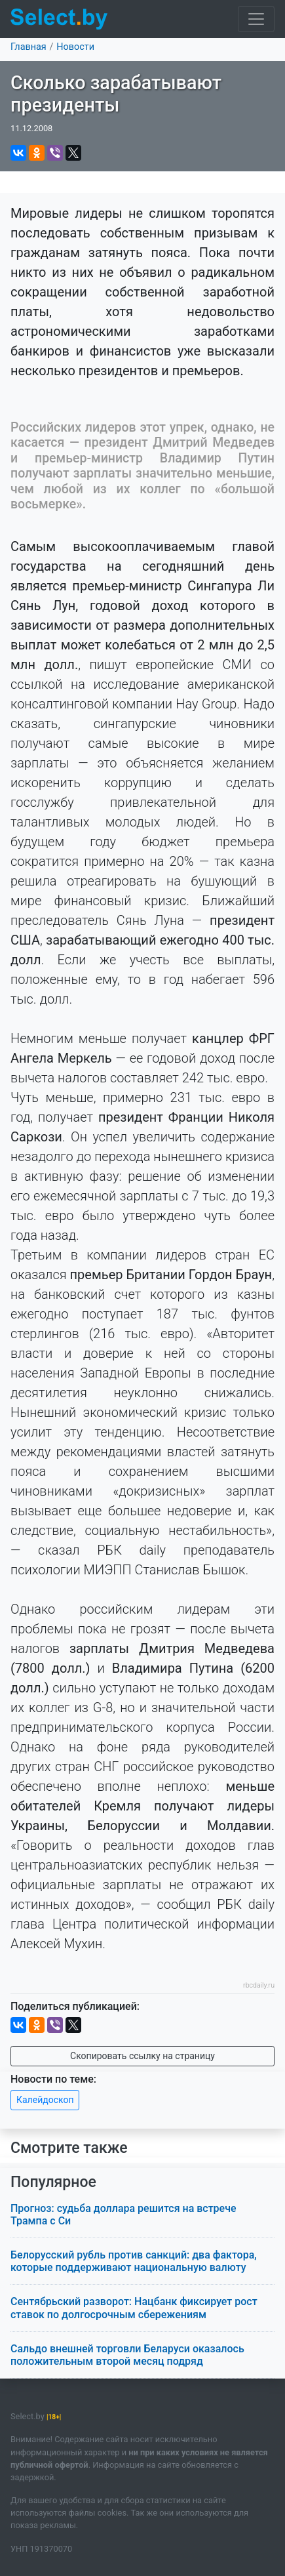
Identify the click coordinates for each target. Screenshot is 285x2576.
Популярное (53, 2182)
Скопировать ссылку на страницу (142, 2056)
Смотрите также (69, 2148)
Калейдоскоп (44, 2100)
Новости (75, 46)
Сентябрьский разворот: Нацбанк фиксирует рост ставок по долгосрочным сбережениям (133, 2307)
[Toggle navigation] (256, 19)
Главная (28, 46)
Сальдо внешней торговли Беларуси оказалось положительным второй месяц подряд (127, 2354)
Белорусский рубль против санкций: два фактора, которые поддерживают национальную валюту (133, 2261)
